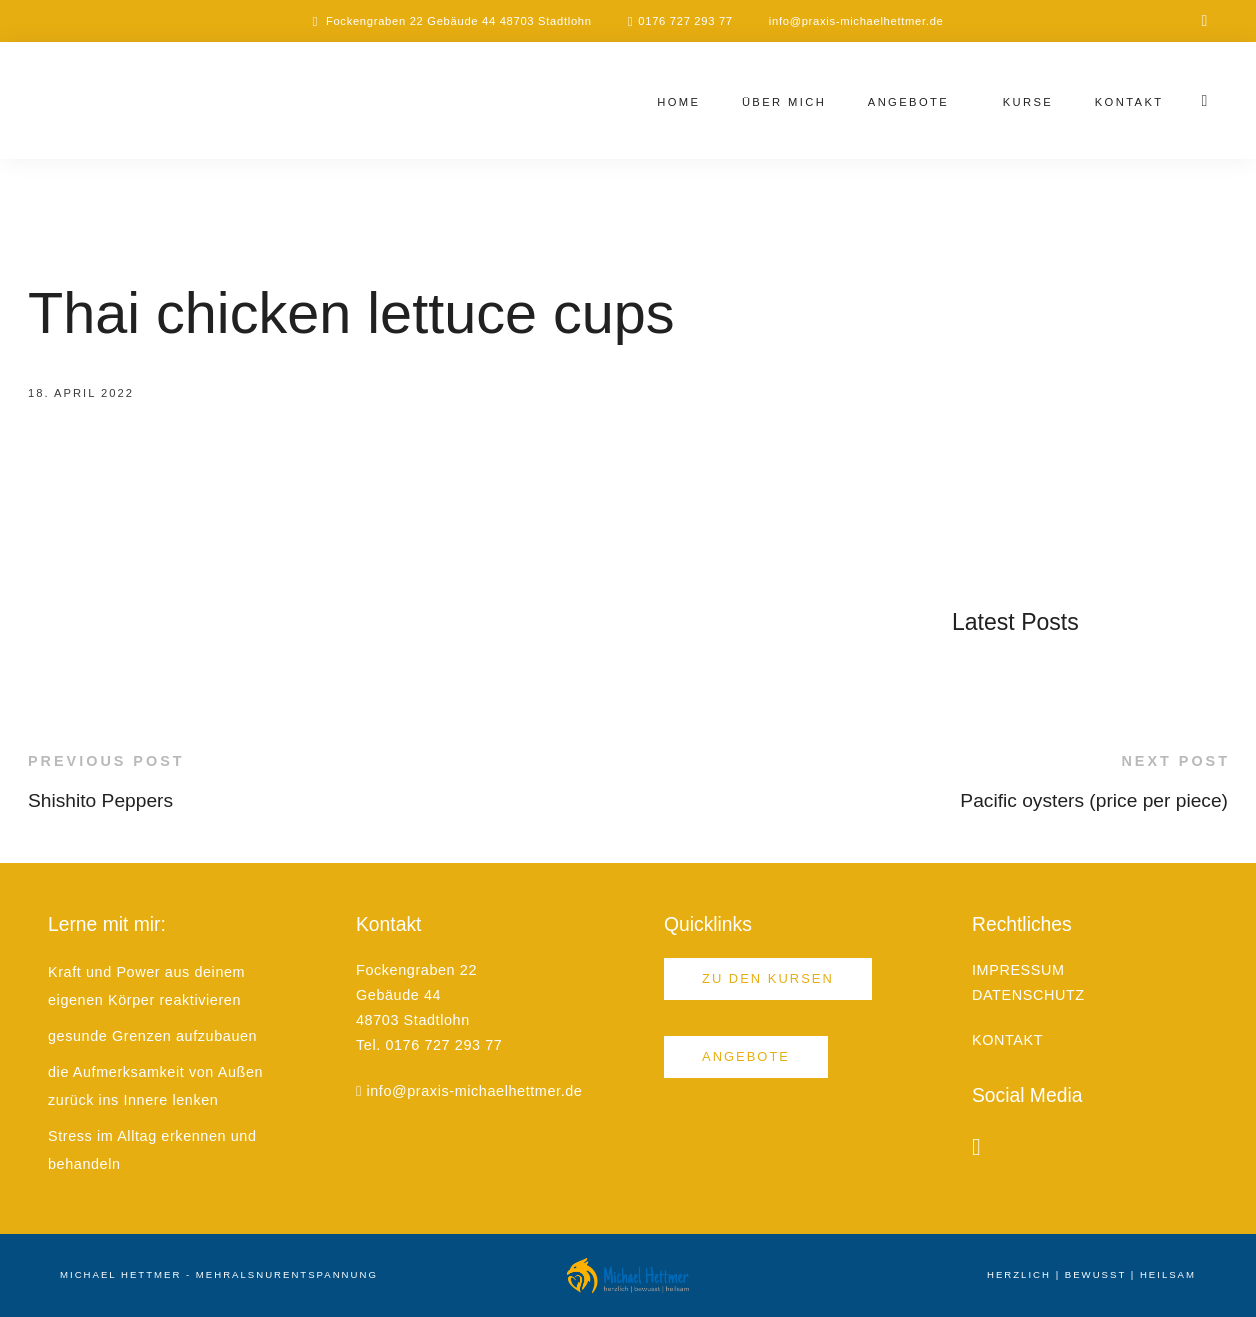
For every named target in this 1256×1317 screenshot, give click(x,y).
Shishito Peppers (100, 800)
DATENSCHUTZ (1028, 995)
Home (678, 102)
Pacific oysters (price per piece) (1094, 800)
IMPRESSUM (1018, 970)
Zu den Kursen (768, 978)
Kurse (1028, 102)
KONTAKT (1007, 1040)
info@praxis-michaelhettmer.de (856, 21)
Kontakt (1129, 102)
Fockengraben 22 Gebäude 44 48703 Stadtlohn (459, 21)
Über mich (784, 102)
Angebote (908, 102)
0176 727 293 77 (685, 21)
